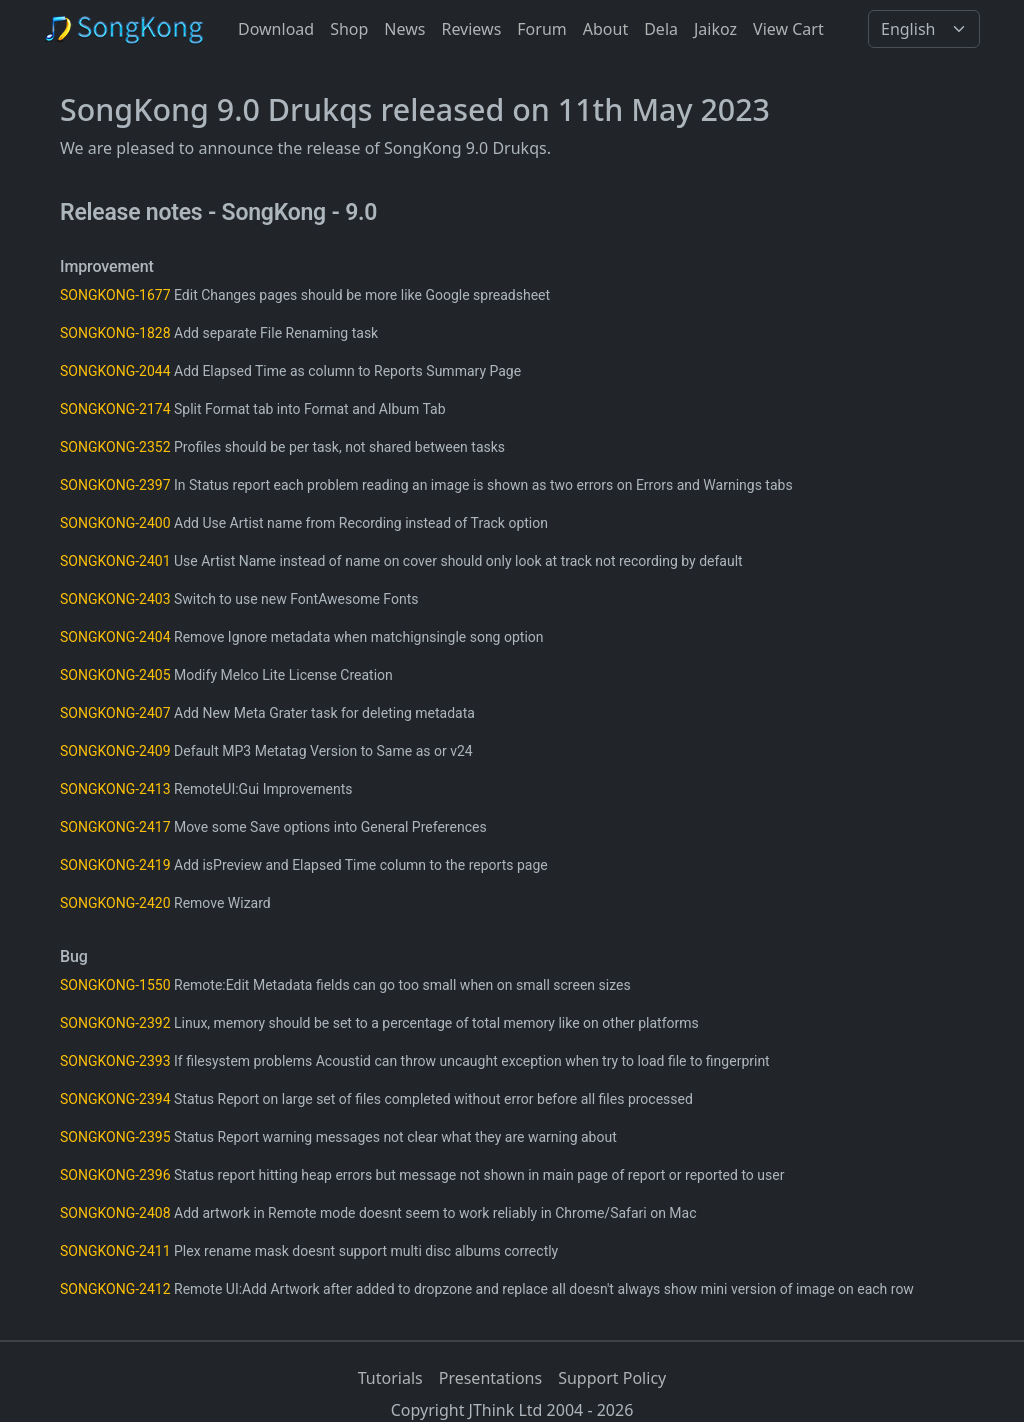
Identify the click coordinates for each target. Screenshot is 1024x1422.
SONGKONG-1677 (115, 295)
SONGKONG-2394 (115, 1099)
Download (276, 29)
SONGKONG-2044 (115, 371)
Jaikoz (715, 29)
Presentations (490, 1378)
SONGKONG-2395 (115, 1137)
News (404, 29)
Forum (541, 29)
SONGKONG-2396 (115, 1175)
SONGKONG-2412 (115, 1289)
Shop (349, 29)
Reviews (471, 29)
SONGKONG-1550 (115, 985)
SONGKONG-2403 (115, 599)
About (605, 29)
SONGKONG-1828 (115, 333)
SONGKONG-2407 (115, 713)
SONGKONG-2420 (115, 903)
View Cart (788, 29)
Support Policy (612, 1378)
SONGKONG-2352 (115, 447)
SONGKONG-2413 (115, 789)
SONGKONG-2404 (115, 637)
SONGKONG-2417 (115, 827)
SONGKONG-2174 (115, 409)
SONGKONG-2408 (115, 1213)
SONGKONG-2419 (115, 865)
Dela (661, 29)
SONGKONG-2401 (115, 561)
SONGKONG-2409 (115, 751)
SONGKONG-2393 (115, 1061)
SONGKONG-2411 (115, 1251)
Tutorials (390, 1378)
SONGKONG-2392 (115, 1023)
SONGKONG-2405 (115, 675)
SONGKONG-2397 (115, 485)
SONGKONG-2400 (115, 523)
